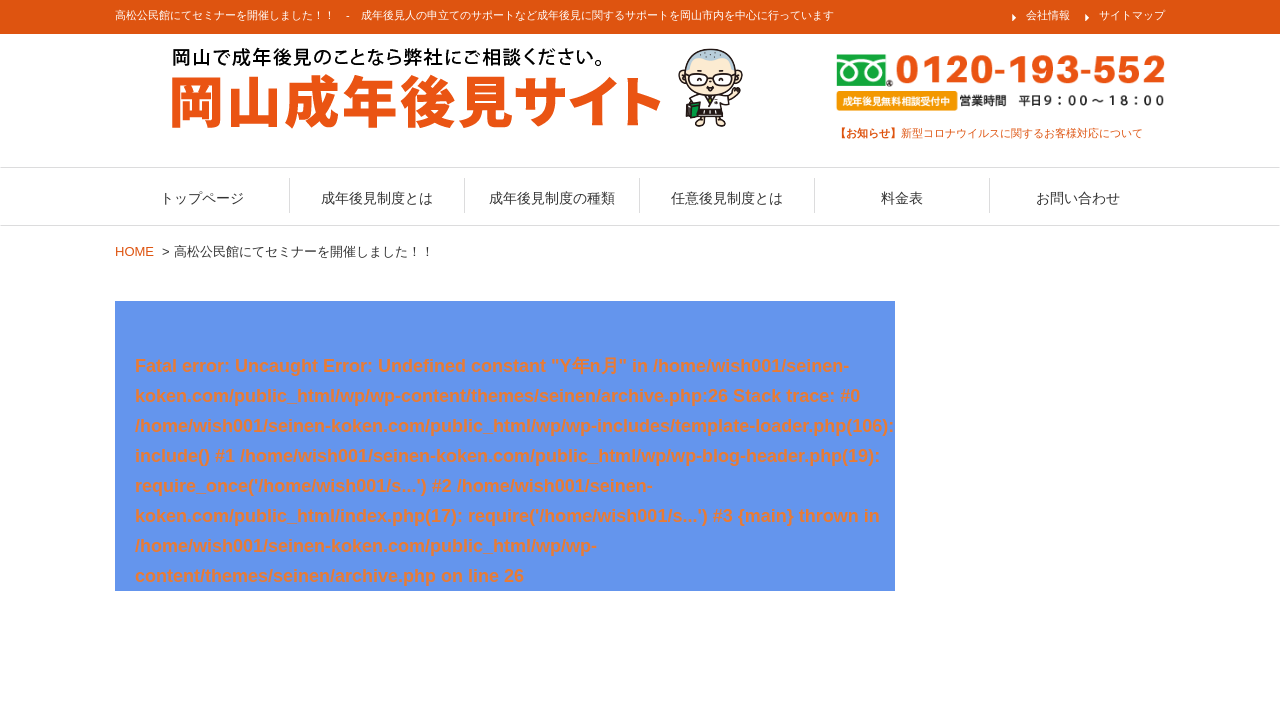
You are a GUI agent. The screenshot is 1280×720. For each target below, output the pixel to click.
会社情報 (1048, 15)
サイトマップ (1132, 15)
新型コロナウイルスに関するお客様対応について (989, 133)
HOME (134, 251)
